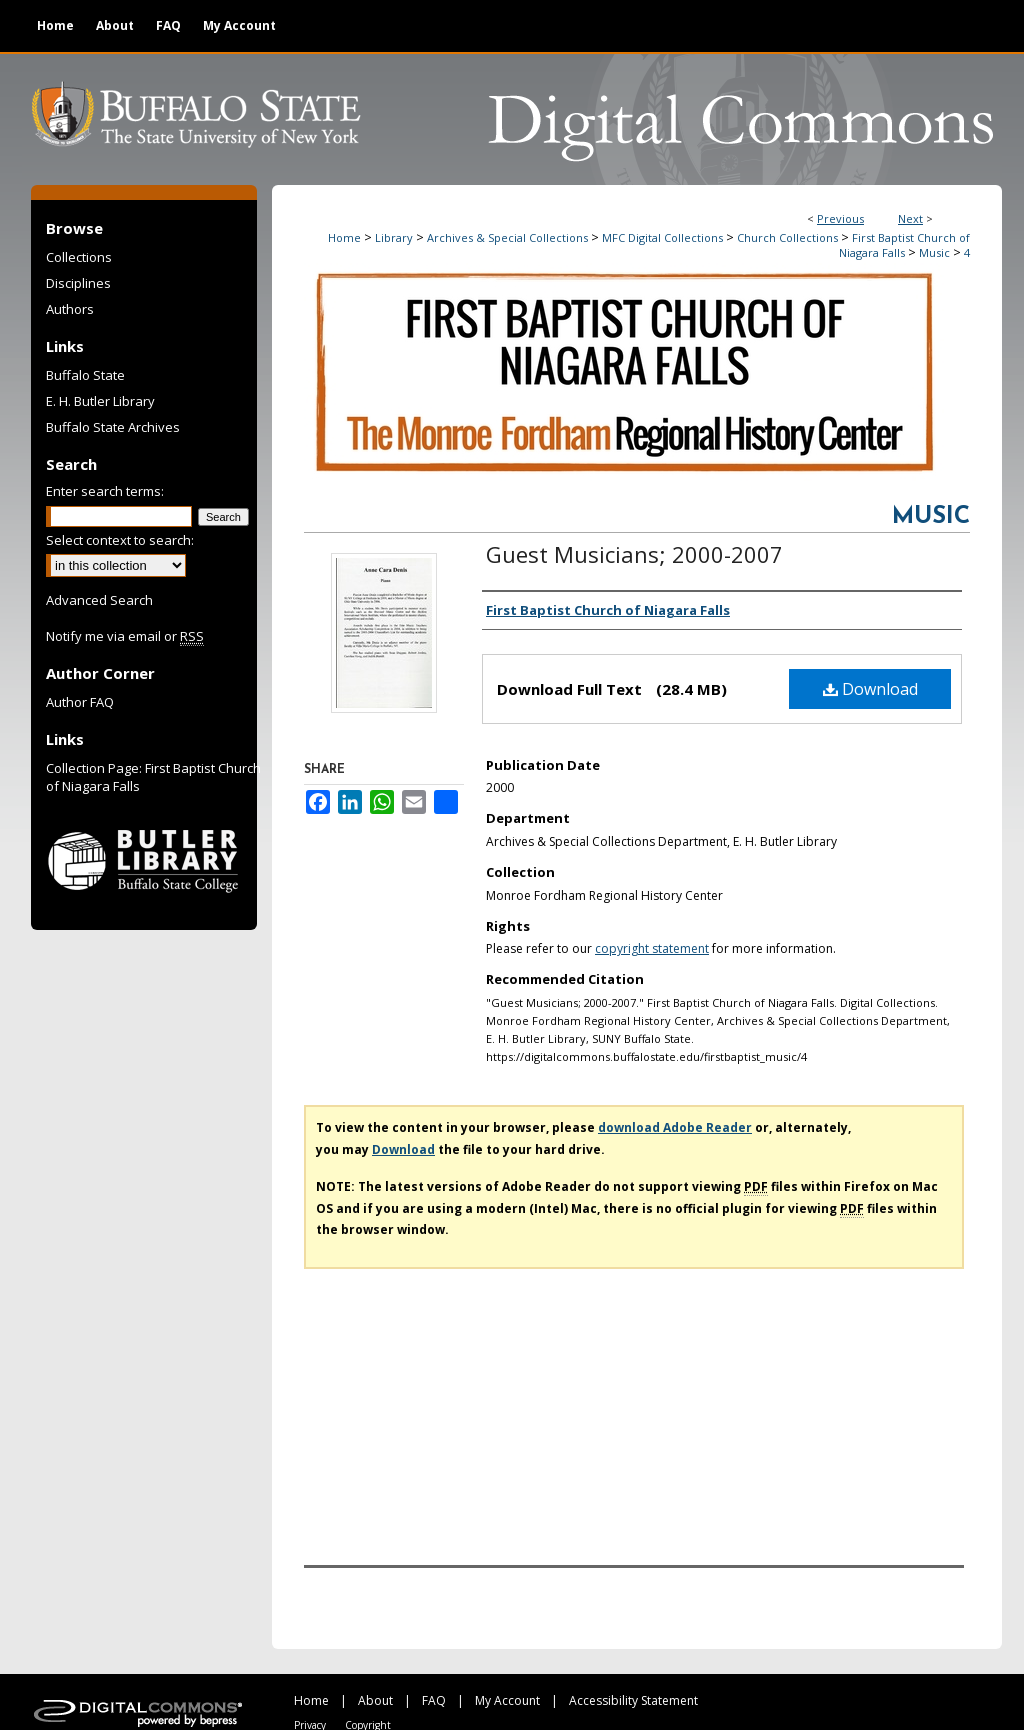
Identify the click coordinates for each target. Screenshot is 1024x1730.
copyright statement (652, 948)
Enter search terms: (105, 491)
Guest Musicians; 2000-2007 (634, 554)
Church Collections (787, 237)
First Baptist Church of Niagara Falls (904, 245)
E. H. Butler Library (100, 401)
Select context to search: (120, 540)
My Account (507, 1700)
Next (910, 218)
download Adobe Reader (675, 1127)
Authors (70, 309)
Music (934, 252)
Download (870, 689)
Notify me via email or (125, 636)
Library (394, 237)
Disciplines (78, 283)
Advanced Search (99, 600)
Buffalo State (85, 375)
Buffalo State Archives (113, 427)
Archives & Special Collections (507, 237)
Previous (840, 218)
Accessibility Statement (633, 1700)
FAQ (434, 1700)
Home (344, 237)
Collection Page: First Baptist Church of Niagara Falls (153, 777)
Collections (79, 257)
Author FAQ (80, 702)
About (375, 1700)
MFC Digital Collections (662, 237)
